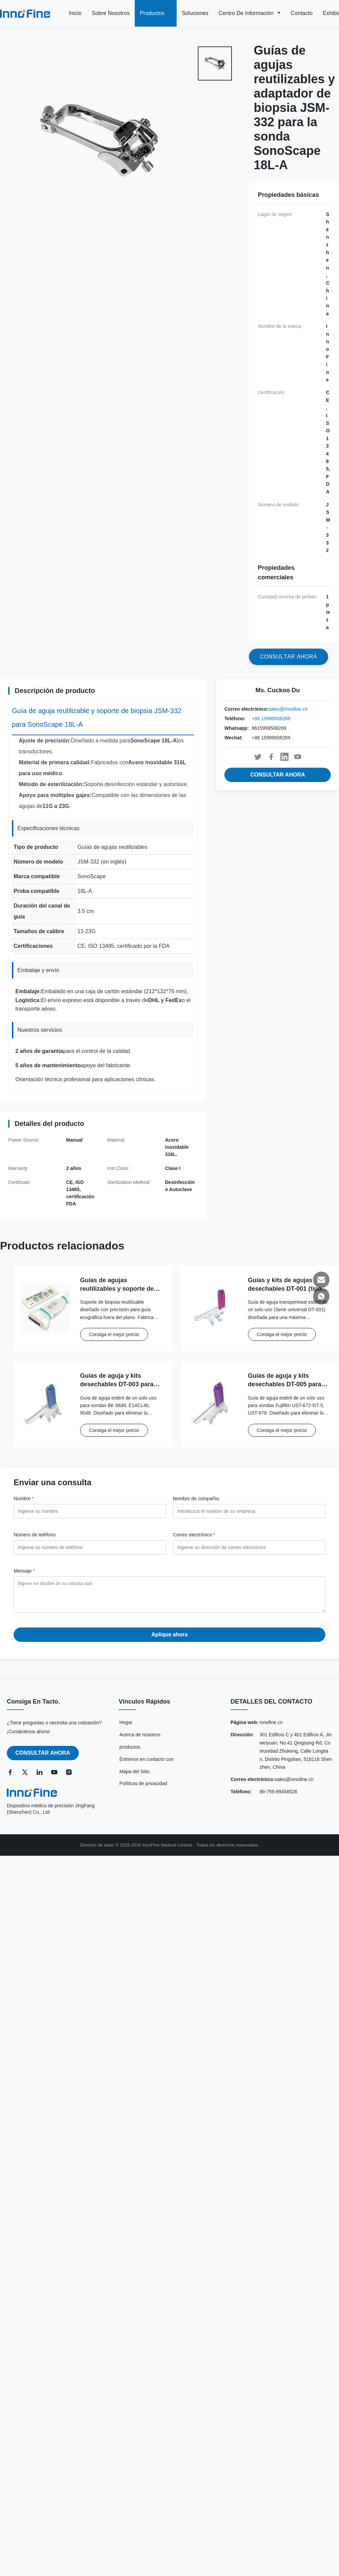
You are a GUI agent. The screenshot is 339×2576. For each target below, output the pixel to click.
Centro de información (247, 13)
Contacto (301, 13)
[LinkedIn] (41, 1777)
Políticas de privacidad (143, 1788)
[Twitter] (26, 1777)
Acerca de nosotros (140, 1739)
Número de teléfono (35, 1534)
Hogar (125, 1727)
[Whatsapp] (321, 1296)
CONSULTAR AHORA (277, 775)
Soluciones (195, 13)
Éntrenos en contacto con (146, 1764)
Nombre (24, 1498)
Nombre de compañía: (196, 1498)
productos (129, 1752)
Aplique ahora (169, 1639)
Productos (153, 13)
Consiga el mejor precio (114, 1334)
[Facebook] (11, 1777)
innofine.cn (271, 1727)
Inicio (75, 13)
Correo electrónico (194, 1534)
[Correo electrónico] (321, 1280)
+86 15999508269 (271, 718)
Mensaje (24, 1571)
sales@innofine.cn (288, 709)
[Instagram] (70, 1777)
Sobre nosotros (111, 13)
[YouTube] (55, 1777)
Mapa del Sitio (134, 1776)
